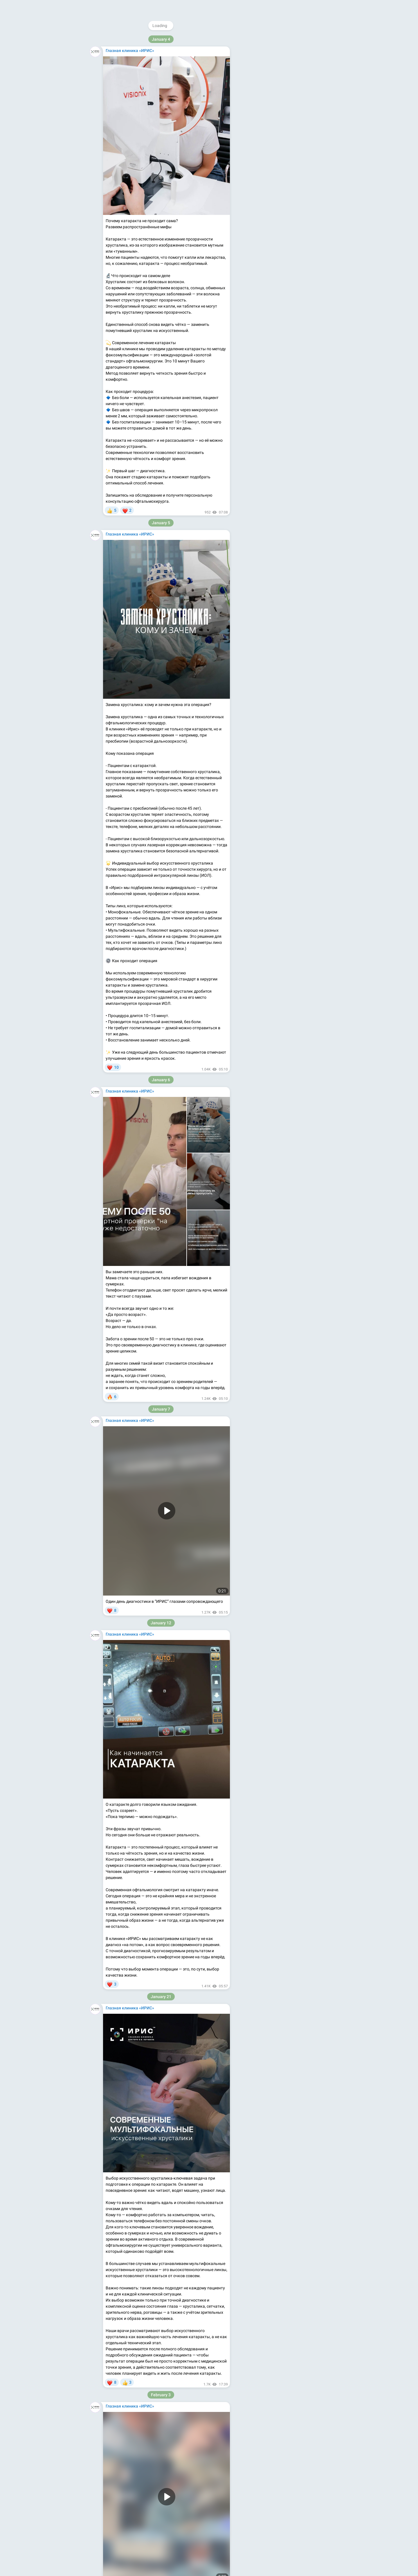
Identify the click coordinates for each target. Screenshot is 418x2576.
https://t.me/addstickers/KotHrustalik (140, 2280)
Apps (287, 132)
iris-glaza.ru (252, 105)
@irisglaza (275, 39)
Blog (273, 132)
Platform (304, 132)
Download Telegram (283, 119)
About (259, 132)
